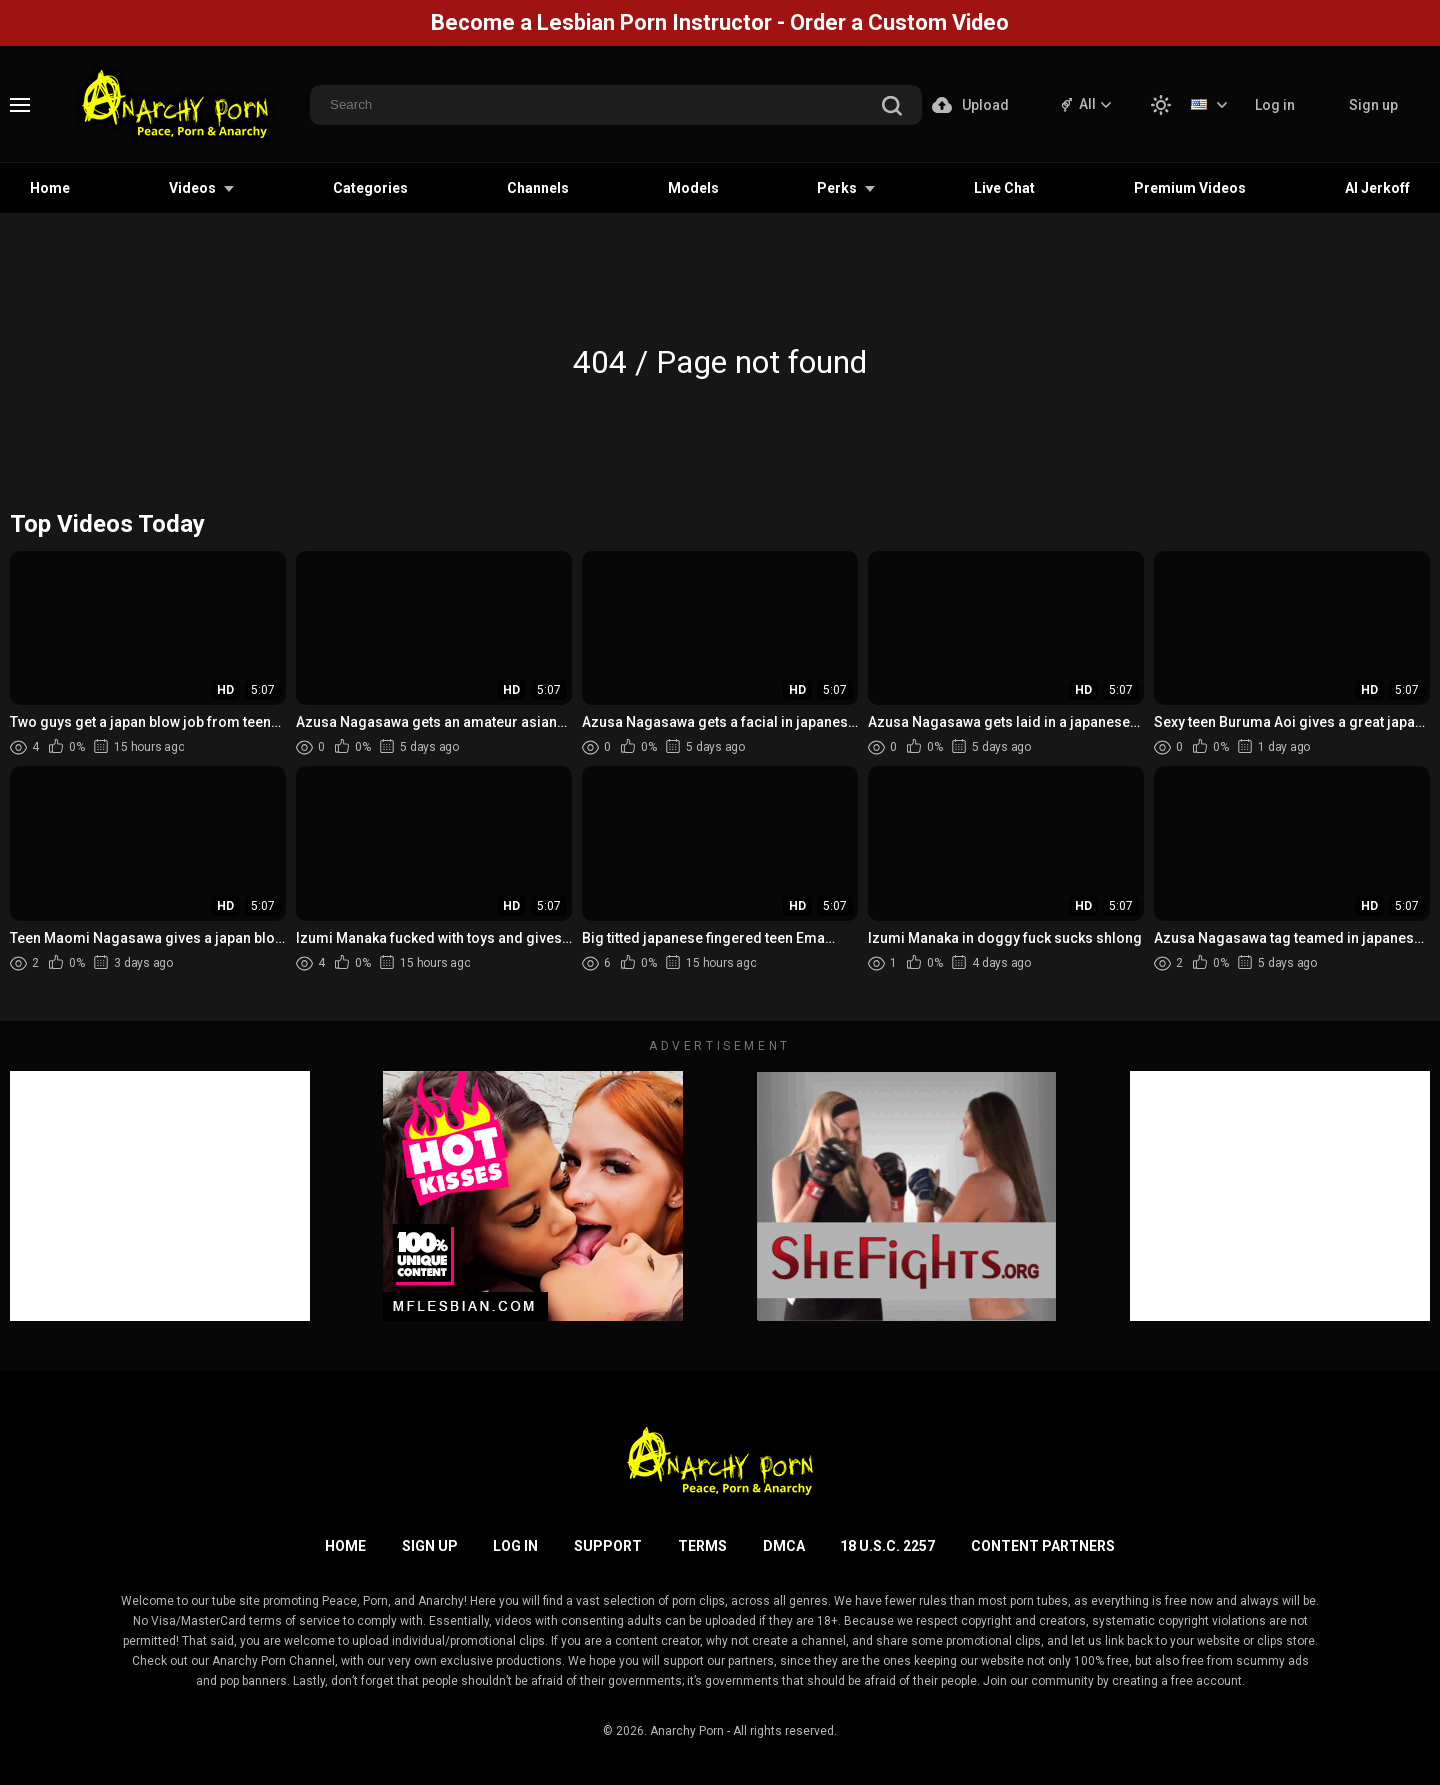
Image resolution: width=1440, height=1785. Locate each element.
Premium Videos (1190, 188)
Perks (837, 188)
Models (693, 188)
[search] (892, 107)
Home (50, 188)
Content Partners (1043, 1546)
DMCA (784, 1546)
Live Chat (1004, 188)
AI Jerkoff (1377, 188)
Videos (192, 188)
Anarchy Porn (687, 1731)
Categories (370, 188)
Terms (702, 1546)
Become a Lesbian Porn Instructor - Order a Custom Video (720, 22)
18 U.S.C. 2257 (887, 1546)
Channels (538, 188)
